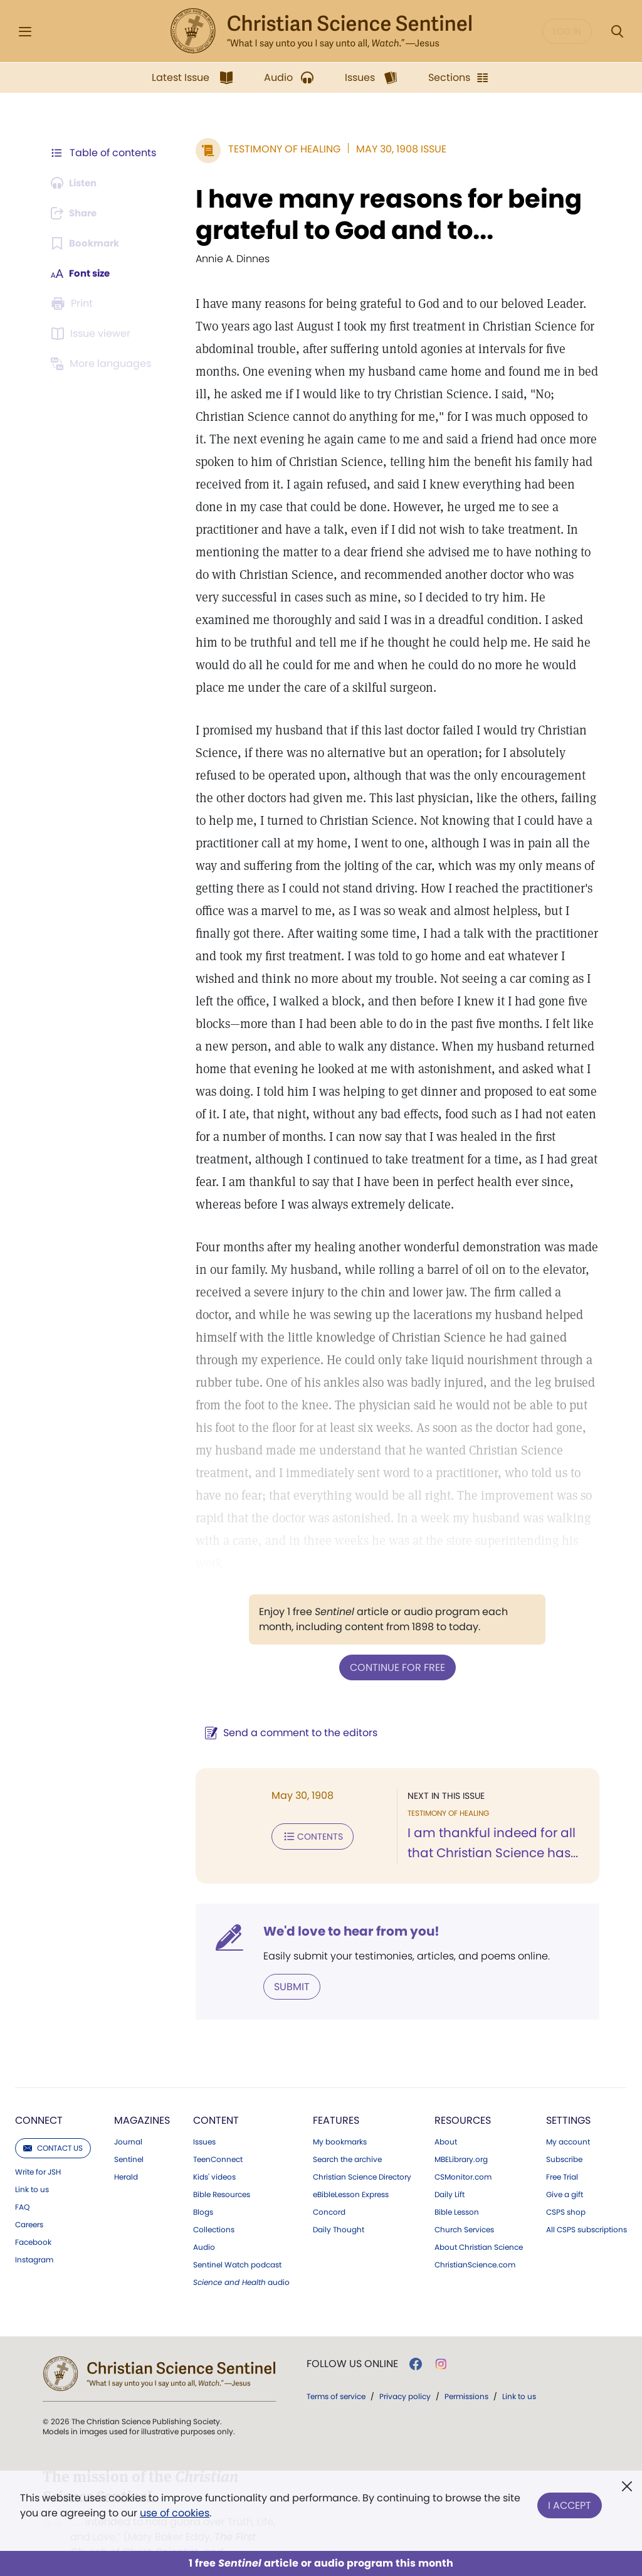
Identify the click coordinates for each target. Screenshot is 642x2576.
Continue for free (394, 1644)
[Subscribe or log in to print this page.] (74, 304)
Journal (128, 2118)
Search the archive (347, 2135)
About (445, 2118)
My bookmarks (340, 2118)
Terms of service (336, 2372)
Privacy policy (405, 2372)
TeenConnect (218, 2135)
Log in (567, 31)
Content (216, 2096)
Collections (213, 2206)
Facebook (33, 2218)
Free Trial (562, 2153)
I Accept (569, 2503)
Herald (126, 2153)
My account (568, 2118)
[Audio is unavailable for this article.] (77, 183)
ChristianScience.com (474, 2241)
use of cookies (174, 2513)
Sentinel (129, 2135)
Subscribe (564, 2135)
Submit (285, 1963)
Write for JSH (38, 2148)
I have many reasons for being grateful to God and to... (382, 214)
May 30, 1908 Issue (395, 149)
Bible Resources (221, 2171)
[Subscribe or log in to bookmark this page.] (87, 243)
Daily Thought (338, 2206)
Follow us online (352, 2340)
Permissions (466, 2372)
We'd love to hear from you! (345, 1908)
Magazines (142, 2096)
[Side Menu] (25, 31)
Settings (568, 2096)
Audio (204, 2223)
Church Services (464, 2206)
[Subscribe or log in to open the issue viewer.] (93, 334)
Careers (29, 2201)
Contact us (53, 2124)
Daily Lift (449, 2171)
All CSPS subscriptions (586, 2206)
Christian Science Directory (362, 2153)
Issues (204, 2118)
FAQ (22, 2183)
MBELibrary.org (461, 2135)
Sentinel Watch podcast (237, 2241)
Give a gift (564, 2171)
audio (241, 2258)
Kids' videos (214, 2153)
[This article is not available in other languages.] (103, 364)
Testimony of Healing (278, 149)
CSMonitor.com (463, 2153)
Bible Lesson (456, 2188)
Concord (329, 2188)
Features (336, 2096)
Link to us (32, 2166)
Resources (462, 2096)
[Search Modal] (617, 31)
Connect (39, 2096)
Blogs (203, 2188)
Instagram (34, 2236)
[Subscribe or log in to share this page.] (77, 213)
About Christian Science (478, 2223)
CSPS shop (566, 2188)
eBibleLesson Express (351, 2171)
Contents (306, 1812)
